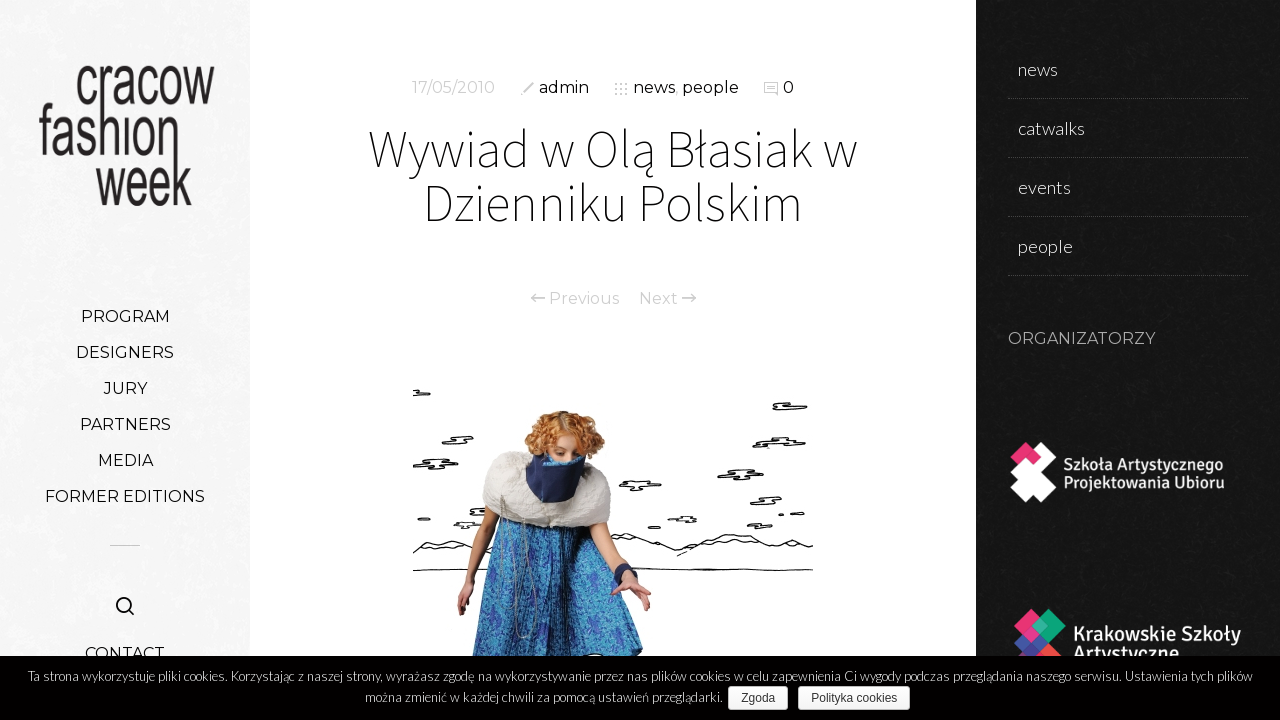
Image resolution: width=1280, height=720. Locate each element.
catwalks (1051, 128)
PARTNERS (125, 424)
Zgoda (763, 698)
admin (564, 87)
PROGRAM (125, 316)
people (710, 87)
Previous (575, 299)
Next (667, 299)
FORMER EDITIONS (125, 496)
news (654, 87)
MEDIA (125, 460)
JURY (125, 388)
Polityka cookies (859, 698)
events (1044, 187)
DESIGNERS (125, 352)
